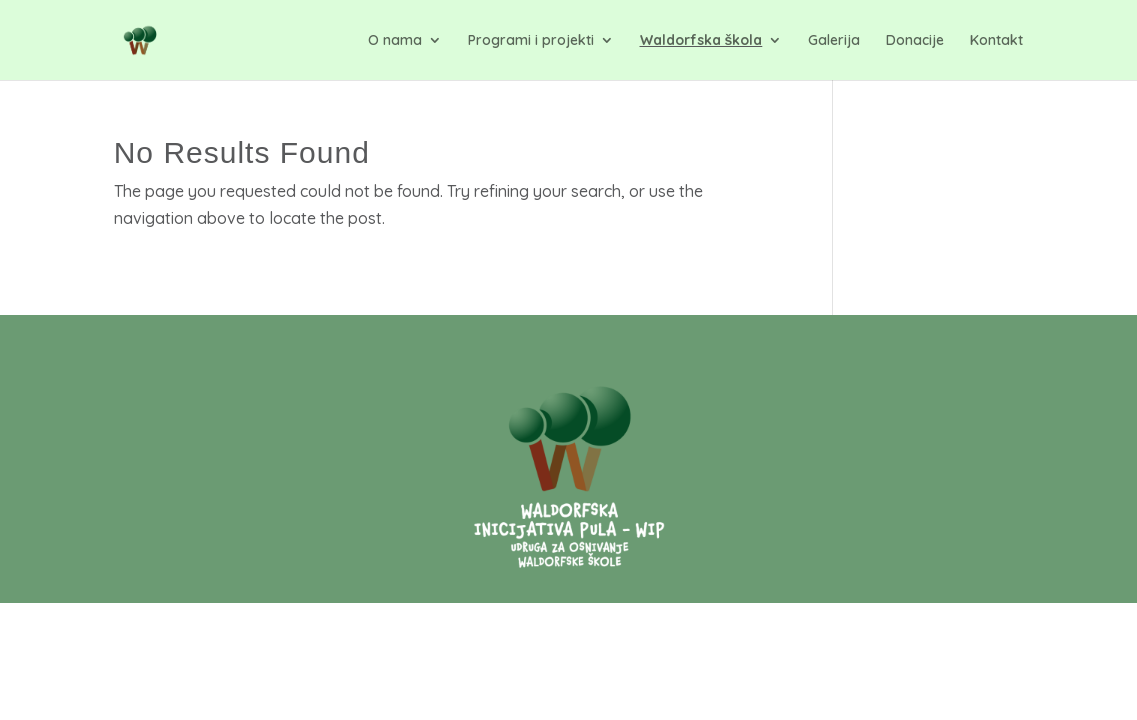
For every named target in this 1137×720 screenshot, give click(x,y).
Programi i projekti (531, 41)
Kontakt (996, 41)
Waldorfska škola (701, 41)
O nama (395, 41)
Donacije (915, 41)
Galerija (834, 41)
